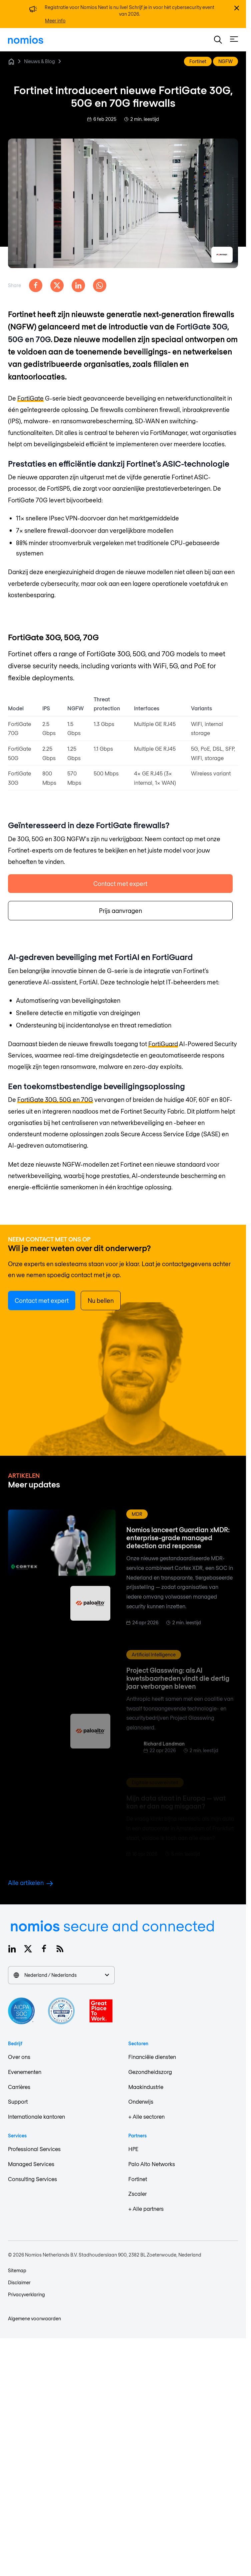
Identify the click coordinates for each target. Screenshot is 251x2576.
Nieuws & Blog (39, 61)
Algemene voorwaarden (34, 2318)
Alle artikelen (30, 1882)
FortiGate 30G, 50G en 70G (55, 1099)
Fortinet (137, 2179)
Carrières (19, 2087)
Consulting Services (32, 2179)
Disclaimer (19, 2282)
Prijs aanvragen (120, 910)
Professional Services (34, 2149)
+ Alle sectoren (146, 2116)
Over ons (19, 2057)
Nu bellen (101, 1300)
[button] (218, 40)
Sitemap (17, 2270)
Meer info (55, 20)
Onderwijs (140, 2101)
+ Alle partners (146, 2208)
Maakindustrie (145, 2087)
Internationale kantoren (36, 2116)
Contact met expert (120, 883)
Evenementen (24, 2072)
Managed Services (31, 2164)
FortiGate (30, 398)
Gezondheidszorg (150, 2072)
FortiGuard (163, 1043)
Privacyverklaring (26, 2294)
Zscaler (137, 2193)
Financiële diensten (152, 2057)
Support (18, 2101)
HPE (133, 2149)
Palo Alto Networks (151, 2164)
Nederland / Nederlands (61, 1975)
